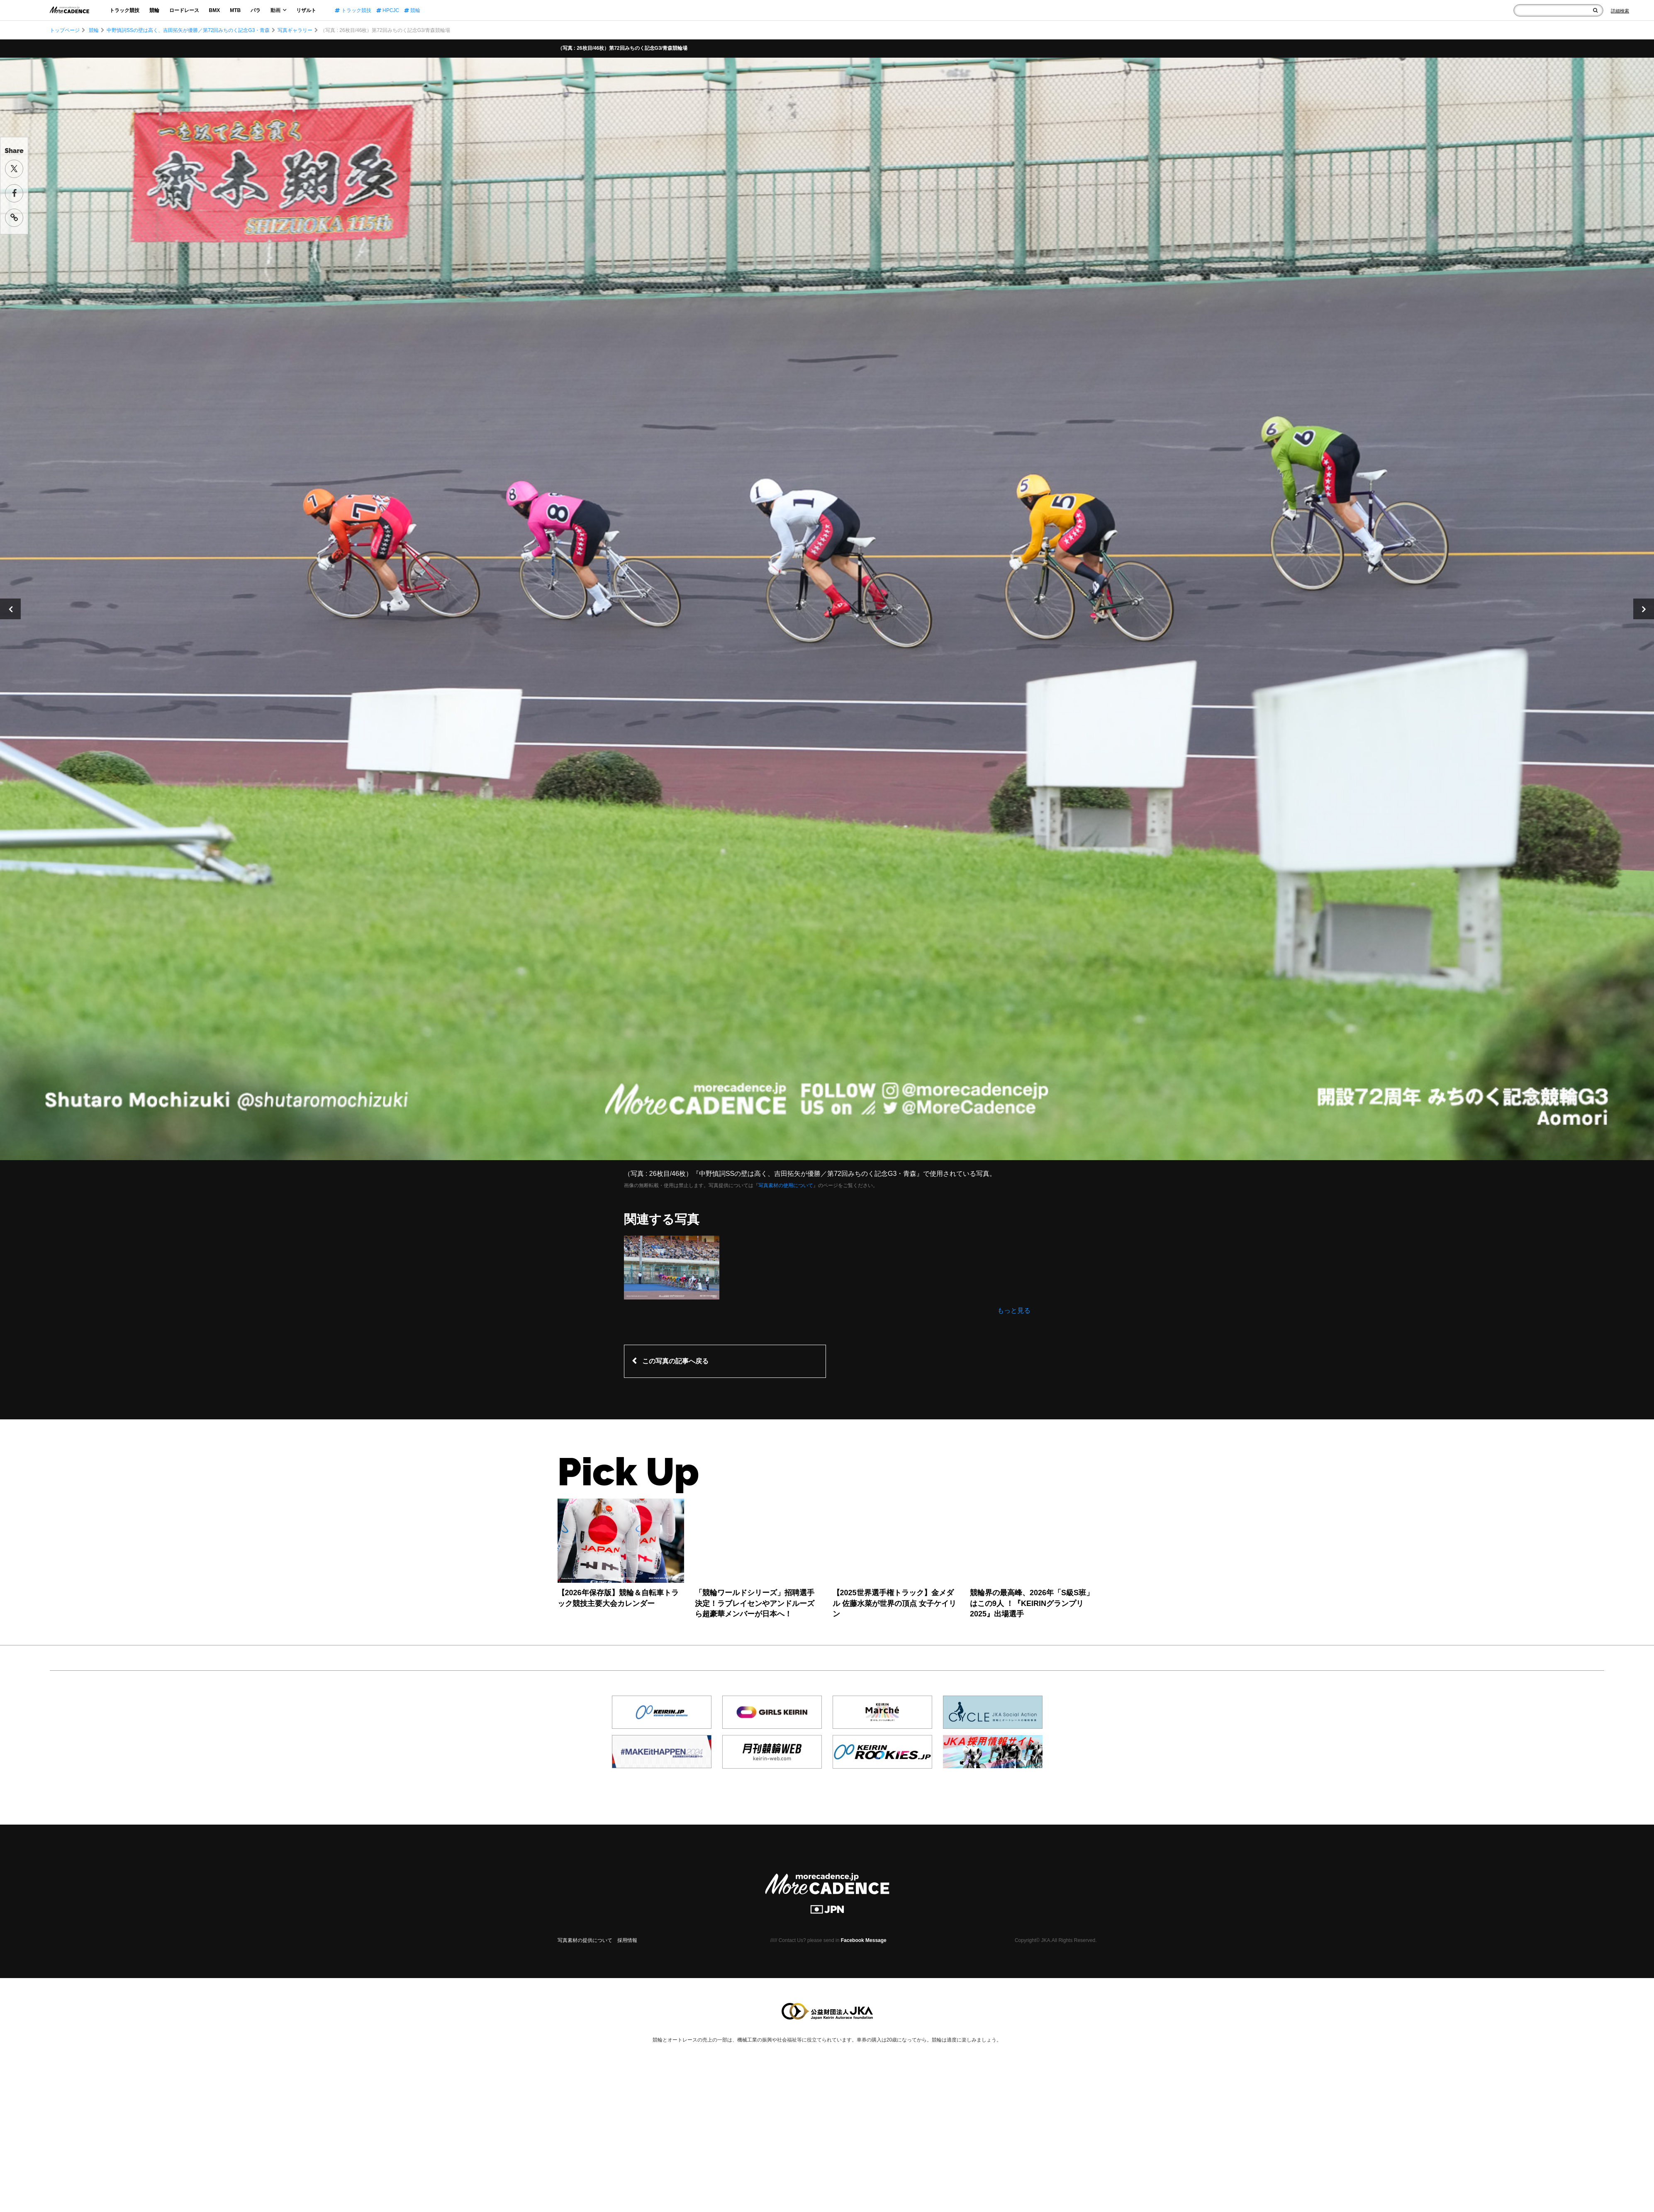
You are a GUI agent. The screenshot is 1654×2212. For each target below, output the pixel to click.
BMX (214, 10)
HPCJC (387, 10)
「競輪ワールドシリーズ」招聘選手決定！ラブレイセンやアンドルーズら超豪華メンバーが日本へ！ (754, 1603)
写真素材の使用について (785, 1185)
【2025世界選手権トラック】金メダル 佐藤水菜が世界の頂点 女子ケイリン (894, 1603)
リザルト (306, 10)
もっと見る (1013, 1310)
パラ (256, 10)
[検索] (1595, 10)
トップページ (65, 30)
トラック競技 (124, 10)
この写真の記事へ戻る (675, 1361)
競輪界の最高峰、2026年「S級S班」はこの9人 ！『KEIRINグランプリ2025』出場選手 (1032, 1603)
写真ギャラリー (295, 30)
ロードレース (184, 10)
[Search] (1620, 10)
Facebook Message (864, 1940)
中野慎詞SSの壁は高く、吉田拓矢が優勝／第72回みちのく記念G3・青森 (188, 30)
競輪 (154, 10)
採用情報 (627, 1940)
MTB (235, 10)
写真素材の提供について (585, 1940)
